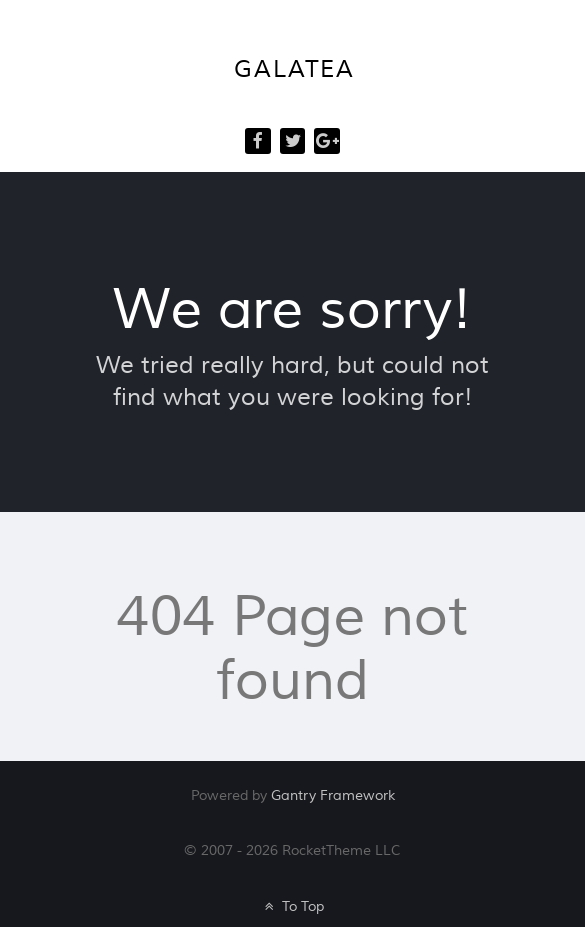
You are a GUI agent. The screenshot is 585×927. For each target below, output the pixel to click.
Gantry (333, 795)
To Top (292, 906)
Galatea (294, 69)
